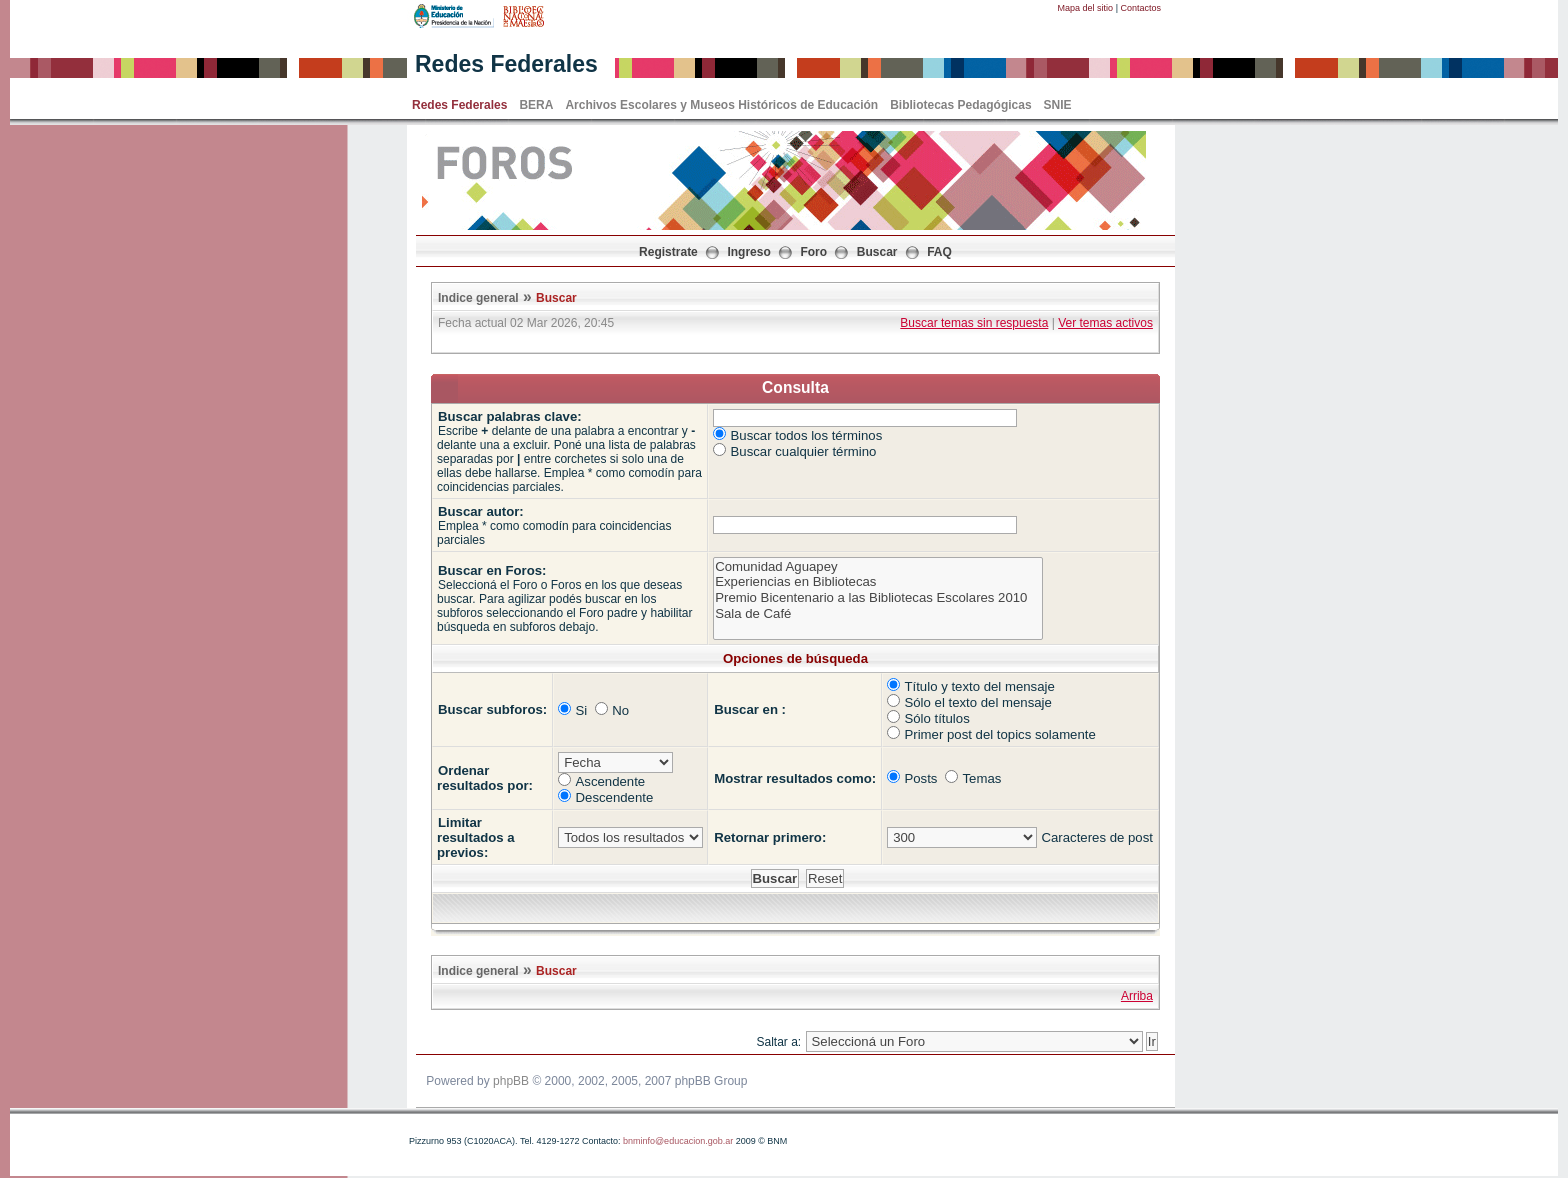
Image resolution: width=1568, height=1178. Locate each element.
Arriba (1137, 996)
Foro (813, 252)
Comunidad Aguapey (877, 567)
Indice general (478, 298)
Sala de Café (877, 614)
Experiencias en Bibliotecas (877, 582)
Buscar (877, 252)
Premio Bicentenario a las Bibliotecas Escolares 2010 (877, 598)
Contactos (1140, 8)
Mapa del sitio (1086, 8)
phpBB (511, 1081)
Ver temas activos (1105, 323)
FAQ (939, 252)
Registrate (668, 252)
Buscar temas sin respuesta (974, 323)
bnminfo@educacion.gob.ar (678, 1141)
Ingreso (748, 252)
